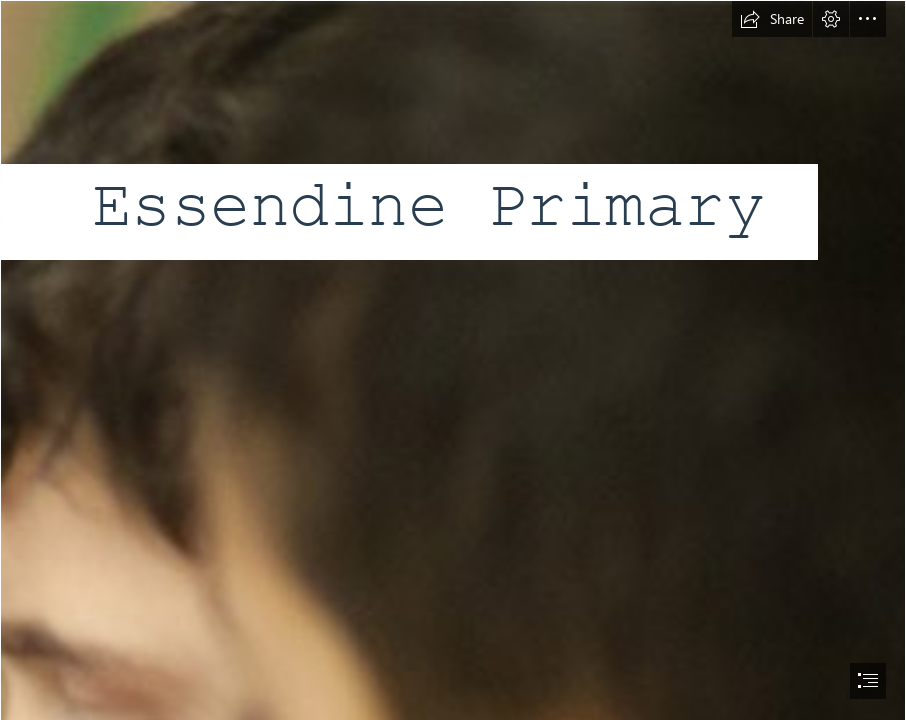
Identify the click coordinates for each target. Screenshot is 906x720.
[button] (772, 19)
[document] (453, 360)
